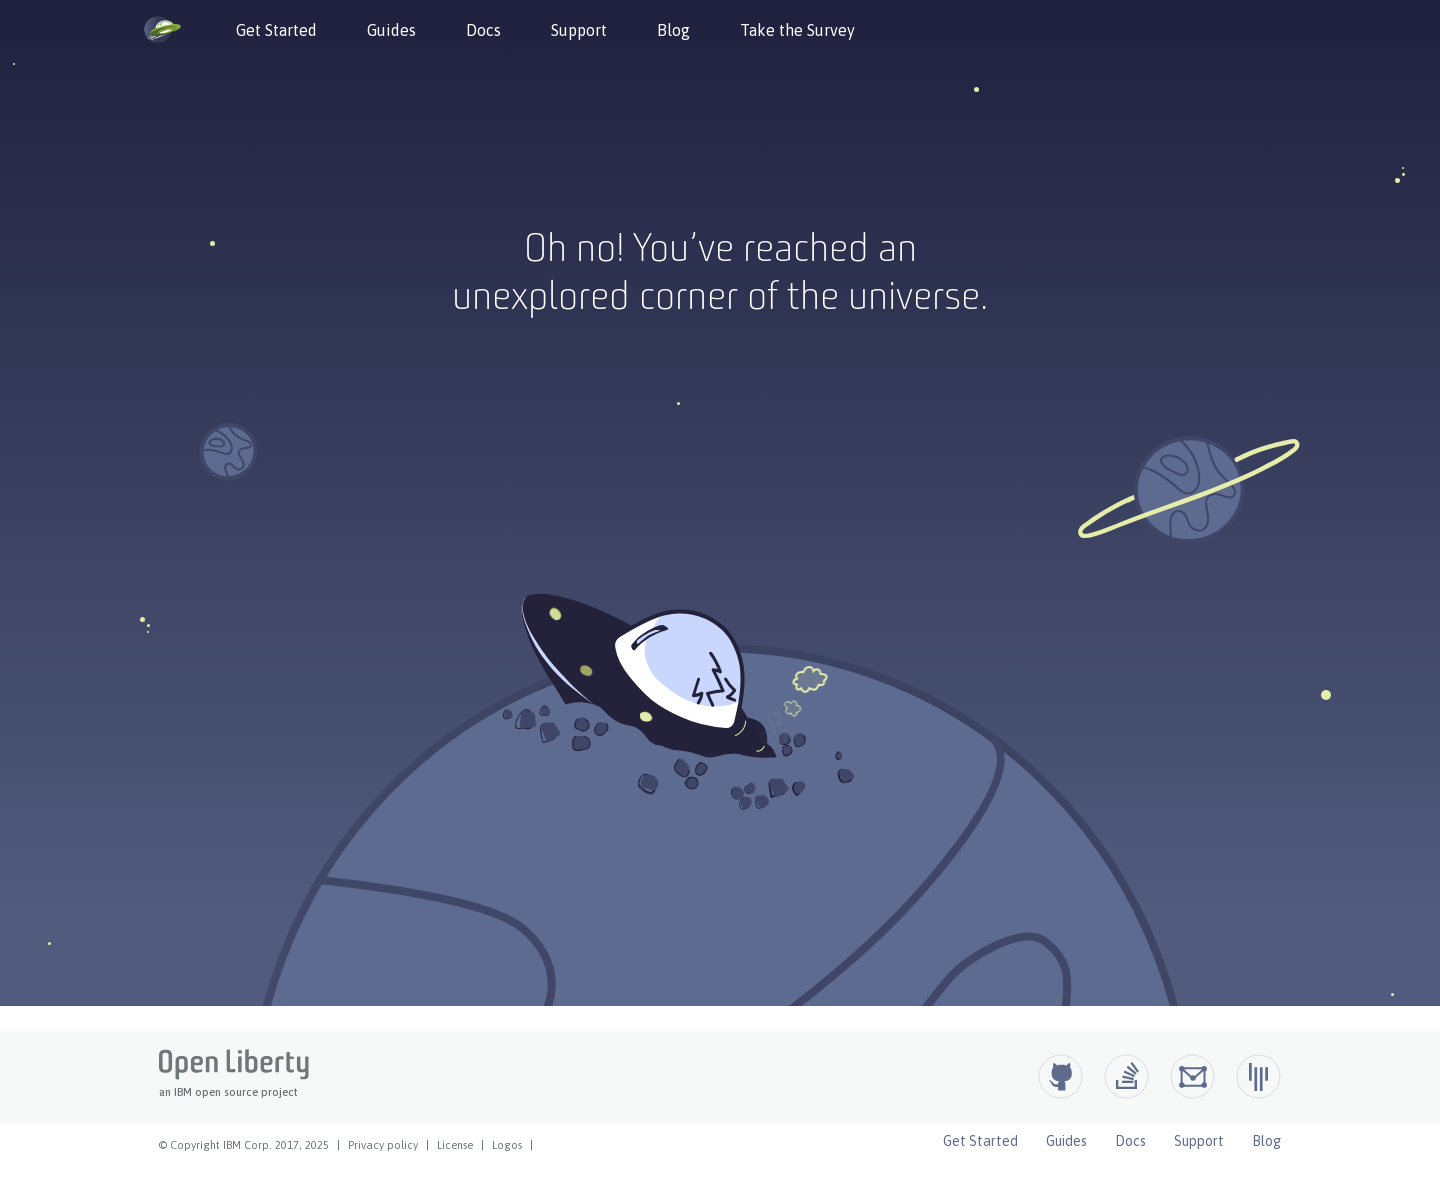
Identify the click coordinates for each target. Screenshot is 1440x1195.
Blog (673, 30)
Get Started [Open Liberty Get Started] (980, 1141)
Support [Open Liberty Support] (1199, 1141)
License (455, 1145)
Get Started (276, 30)
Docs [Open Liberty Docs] (1130, 1141)
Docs (483, 30)
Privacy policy (383, 1145)
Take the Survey (797, 30)
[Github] (1060, 1076)
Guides (391, 30)
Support (579, 30)
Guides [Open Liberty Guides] (1066, 1141)
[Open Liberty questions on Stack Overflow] (1126, 1076)
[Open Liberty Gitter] (1258, 1076)
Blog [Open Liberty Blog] (1266, 1141)
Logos (507, 1145)
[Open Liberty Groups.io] (1192, 1076)
